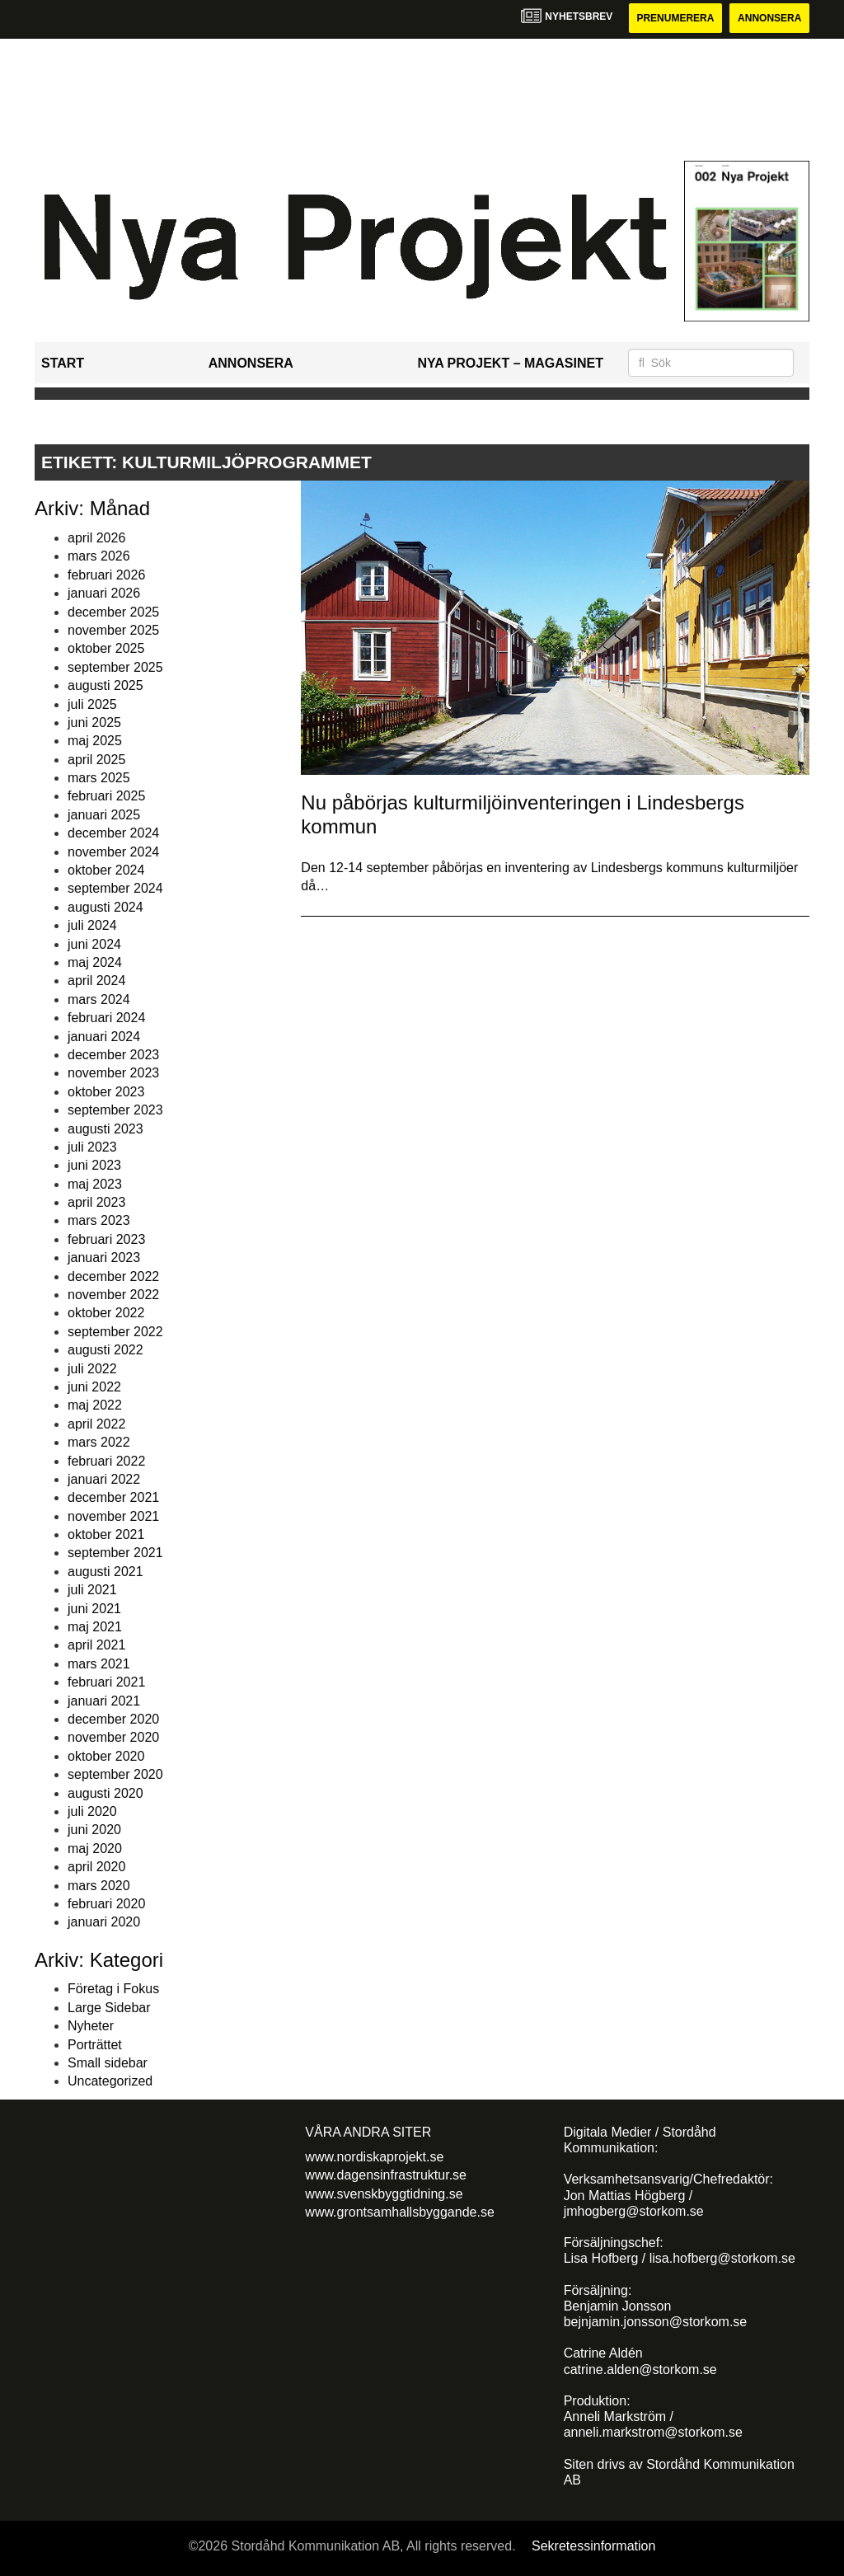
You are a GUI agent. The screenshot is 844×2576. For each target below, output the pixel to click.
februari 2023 (106, 1239)
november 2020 (113, 1737)
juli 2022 (92, 1369)
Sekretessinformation (593, 2546)
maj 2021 (95, 1627)
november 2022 (113, 1295)
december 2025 (113, 612)
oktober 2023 (106, 1092)
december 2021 (113, 1497)
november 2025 (113, 630)
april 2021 (96, 1645)
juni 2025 (94, 723)
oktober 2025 (106, 648)
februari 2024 (106, 1018)
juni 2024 (94, 944)
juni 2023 (94, 1165)
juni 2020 (94, 1830)
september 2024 (115, 888)
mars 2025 (99, 778)
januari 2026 (104, 593)
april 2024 (96, 981)
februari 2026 (106, 575)
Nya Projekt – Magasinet (510, 363)
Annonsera (769, 18)
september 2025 (115, 667)
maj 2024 (95, 962)
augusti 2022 (105, 1350)
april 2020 (96, 1867)
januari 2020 (104, 1922)
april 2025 (96, 760)
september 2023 (115, 1110)
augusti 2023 (105, 1129)
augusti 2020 (105, 1793)
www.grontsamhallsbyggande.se (399, 2212)
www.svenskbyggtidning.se (383, 2194)
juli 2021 (92, 1590)
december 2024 (113, 833)
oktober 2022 (106, 1313)
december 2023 (113, 1055)
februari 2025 (106, 796)
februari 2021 (106, 1682)
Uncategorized (110, 2081)
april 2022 (96, 1424)
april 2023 (96, 1202)
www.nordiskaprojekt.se (374, 2157)
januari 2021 (104, 1701)
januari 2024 (104, 1037)
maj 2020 (95, 1849)
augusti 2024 (105, 907)
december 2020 (113, 1719)
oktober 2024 (106, 870)
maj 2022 (95, 1405)
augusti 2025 (105, 685)
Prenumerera (675, 18)
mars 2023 (99, 1220)
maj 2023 (95, 1184)
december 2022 (113, 1276)
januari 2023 (104, 1257)
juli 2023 (92, 1147)
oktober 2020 (106, 1756)
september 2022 (115, 1332)
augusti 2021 (105, 1572)
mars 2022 (99, 1442)
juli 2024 (92, 925)
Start (62, 363)
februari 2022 (106, 1461)
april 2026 (96, 538)
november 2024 (113, 852)
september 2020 (115, 1774)
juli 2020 (92, 1811)
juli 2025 (92, 704)
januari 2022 (104, 1479)
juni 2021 (94, 1609)
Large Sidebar (109, 2008)
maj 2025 (95, 741)
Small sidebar (108, 2063)
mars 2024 (99, 999)
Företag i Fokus (113, 1989)
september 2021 (115, 1553)
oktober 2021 (106, 1534)
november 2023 (113, 1073)
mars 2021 (99, 1664)
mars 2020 (99, 1886)
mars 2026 (99, 556)
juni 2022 (94, 1387)
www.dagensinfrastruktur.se (386, 2175)
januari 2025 (104, 815)
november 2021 (113, 1516)
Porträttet (95, 2045)
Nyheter (91, 2026)
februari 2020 (106, 1904)
